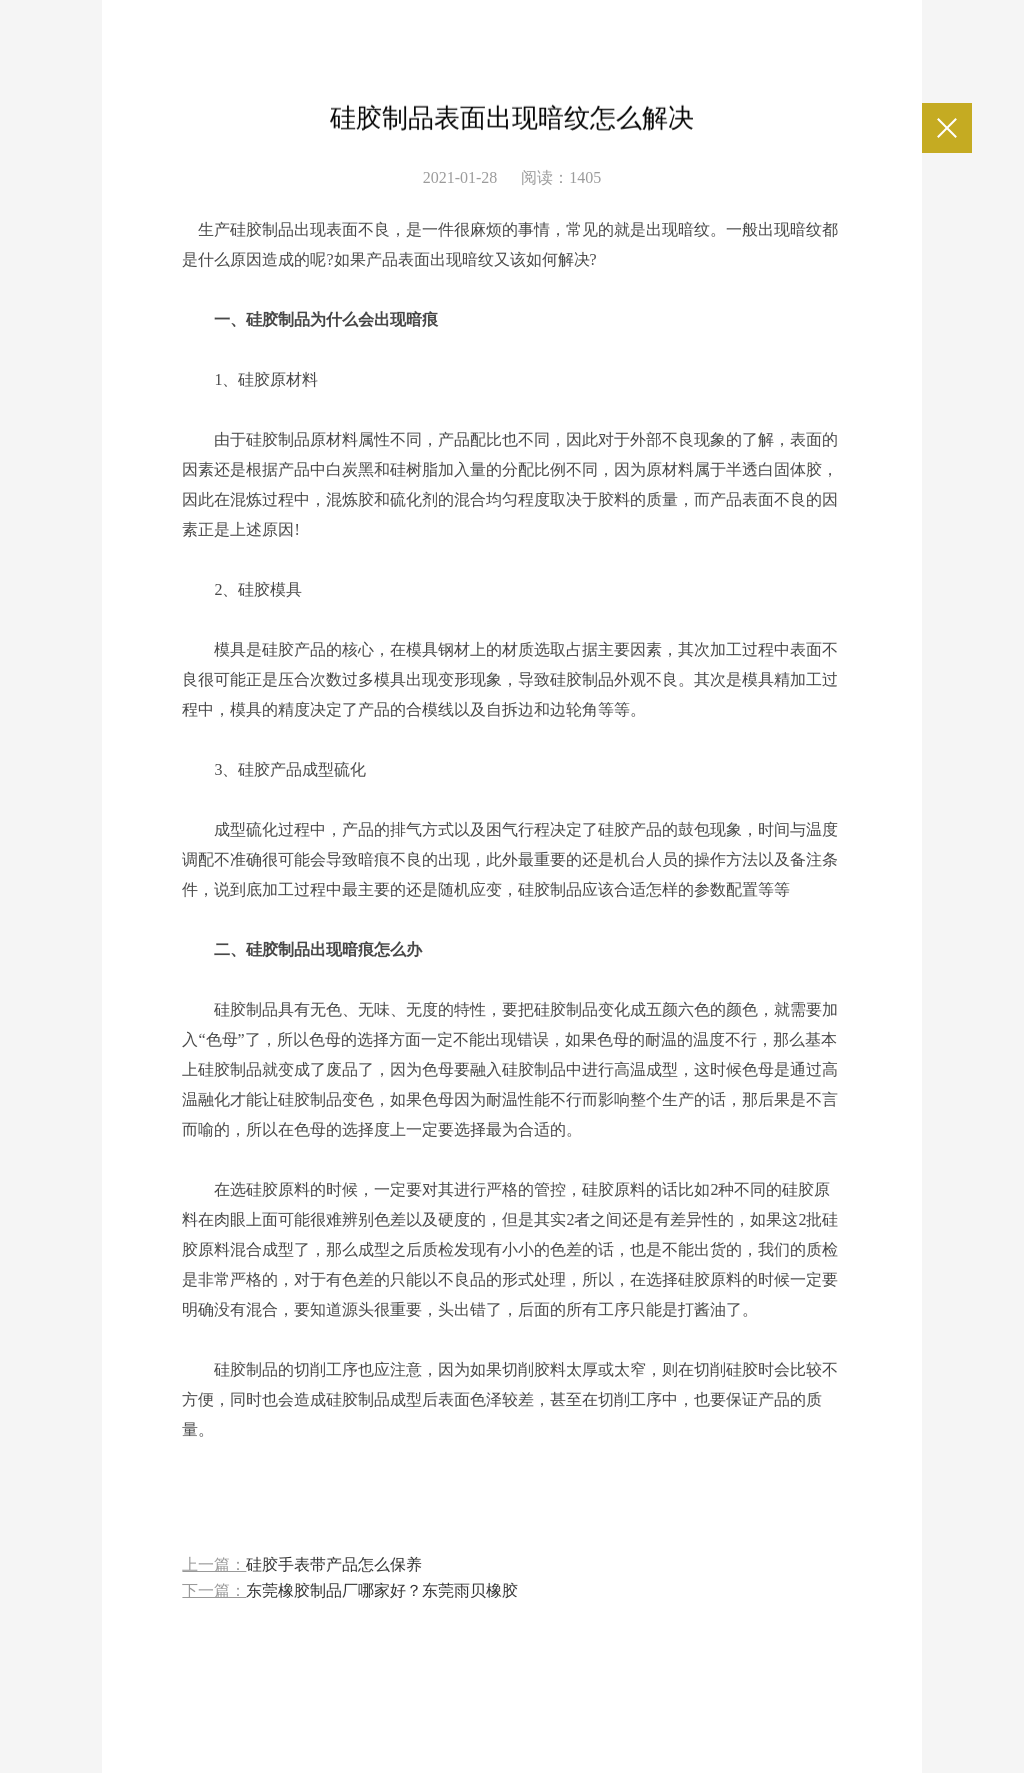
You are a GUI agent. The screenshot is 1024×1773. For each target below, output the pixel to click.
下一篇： (350, 1591)
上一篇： (302, 1565)
